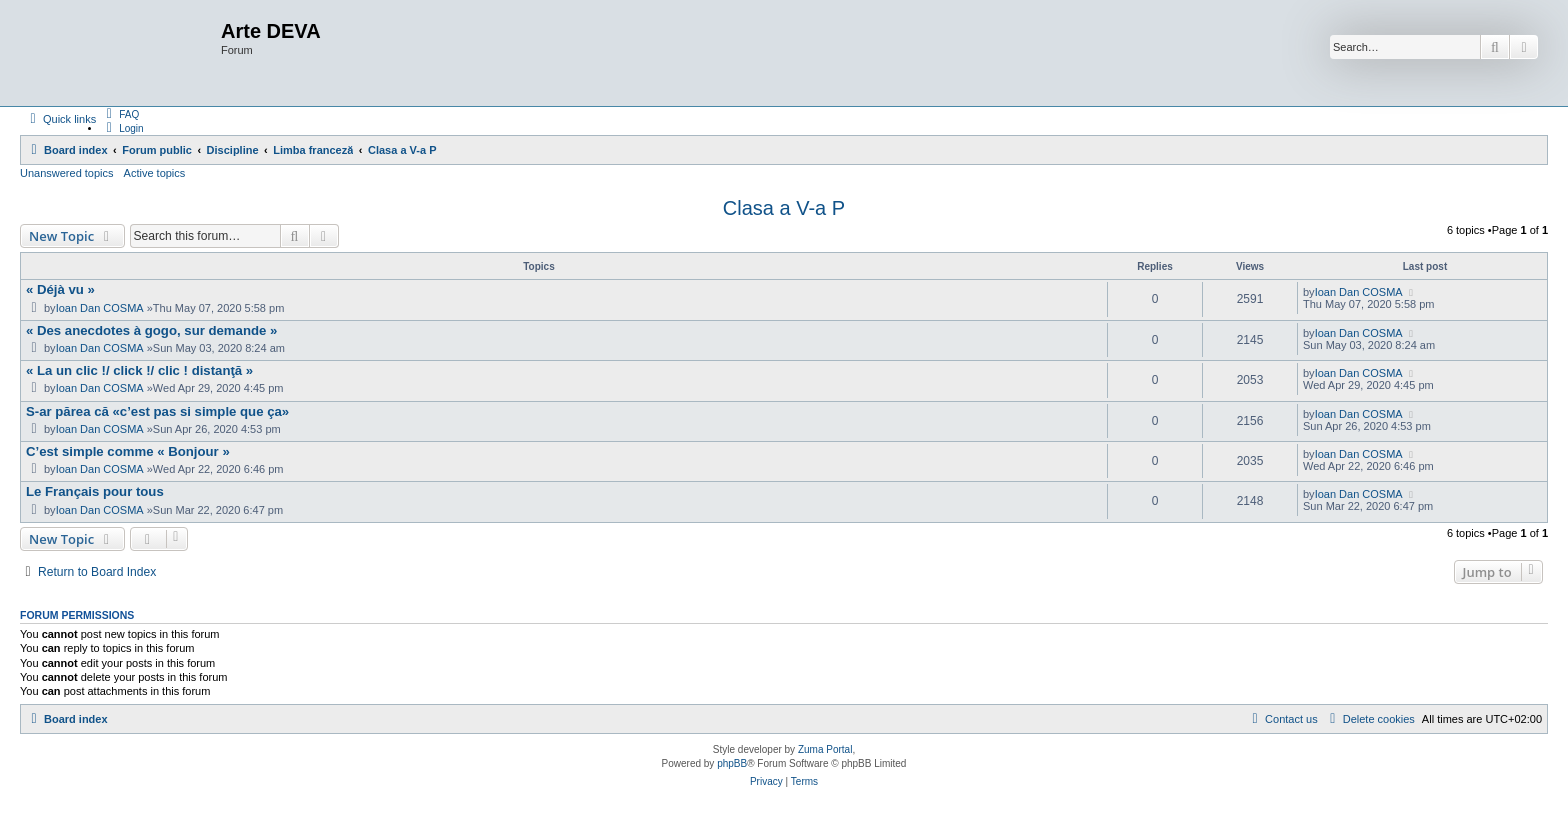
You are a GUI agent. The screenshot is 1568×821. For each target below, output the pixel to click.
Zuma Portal (825, 749)
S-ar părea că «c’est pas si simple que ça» (157, 411)
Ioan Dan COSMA (100, 308)
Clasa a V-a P (784, 208)
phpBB (732, 763)
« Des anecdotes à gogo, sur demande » (151, 330)
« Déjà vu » (60, 289)
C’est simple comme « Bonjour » (128, 451)
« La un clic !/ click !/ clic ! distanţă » (139, 370)
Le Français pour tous (95, 491)
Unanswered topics (67, 173)
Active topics (155, 173)
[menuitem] (120, 114)
